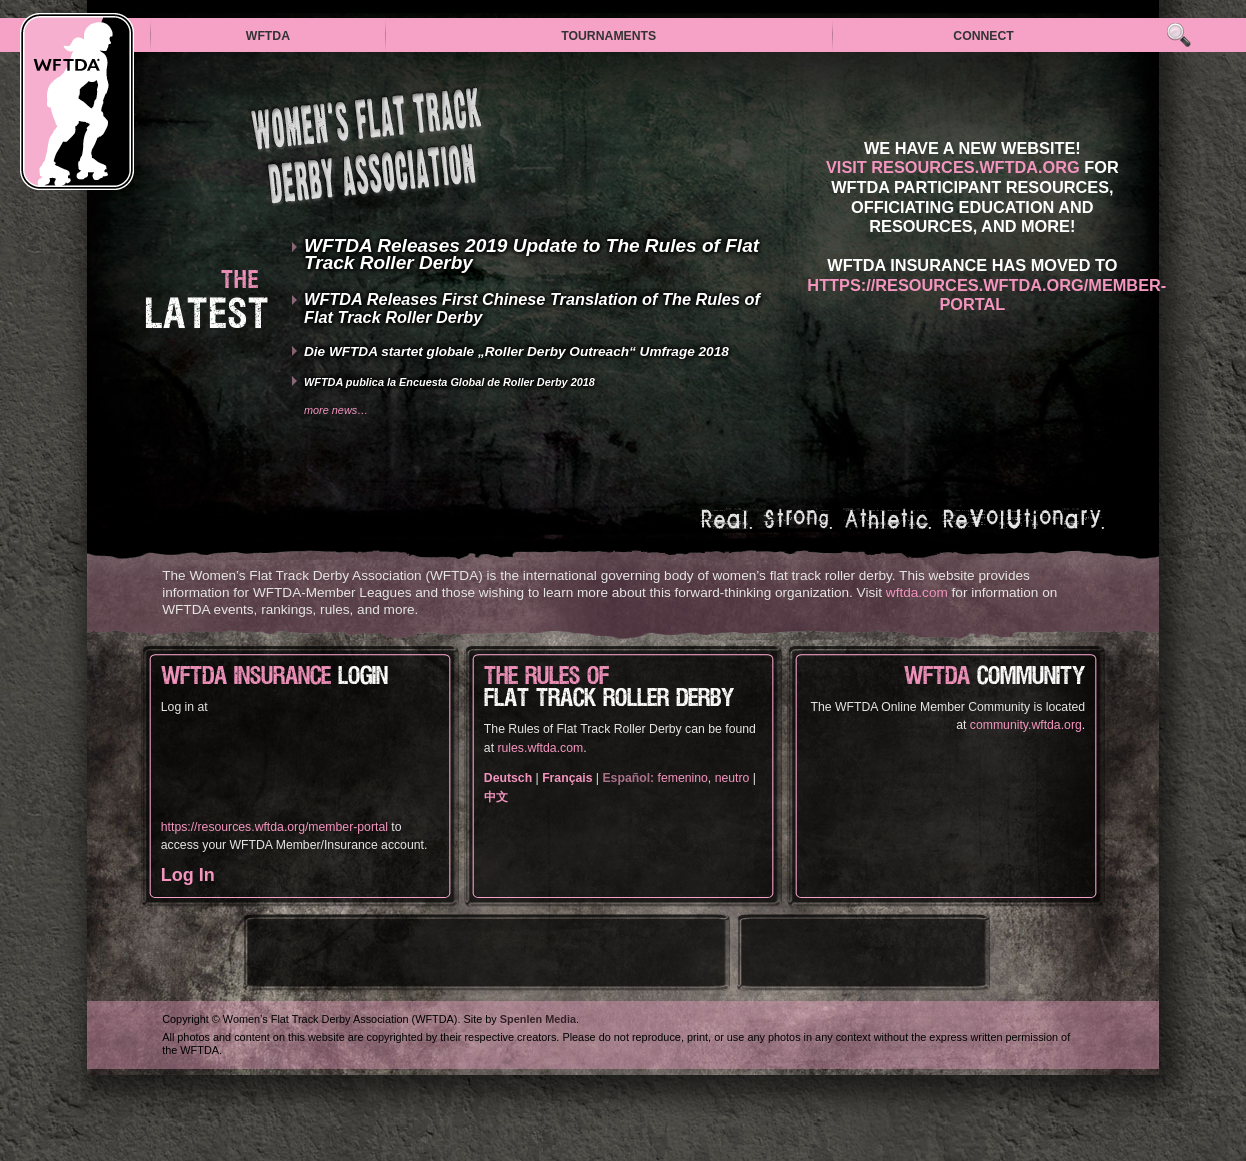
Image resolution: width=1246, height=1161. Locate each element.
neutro (732, 778)
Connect (983, 36)
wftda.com (917, 592)
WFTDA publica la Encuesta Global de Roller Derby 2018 (449, 382)
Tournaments (608, 36)
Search (1178, 35)
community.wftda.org (1026, 725)
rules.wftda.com (540, 748)
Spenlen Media (538, 1019)
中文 (496, 797)
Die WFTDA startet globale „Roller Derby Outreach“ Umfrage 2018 (516, 351)
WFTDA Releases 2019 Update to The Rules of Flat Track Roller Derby (531, 254)
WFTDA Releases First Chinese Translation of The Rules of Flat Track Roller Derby (532, 308)
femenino (683, 778)
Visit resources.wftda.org (953, 167)
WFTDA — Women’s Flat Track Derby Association (77, 101)
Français (567, 778)
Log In (188, 875)
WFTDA (268, 36)
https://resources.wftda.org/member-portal (986, 295)
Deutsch (508, 778)
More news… (336, 410)
